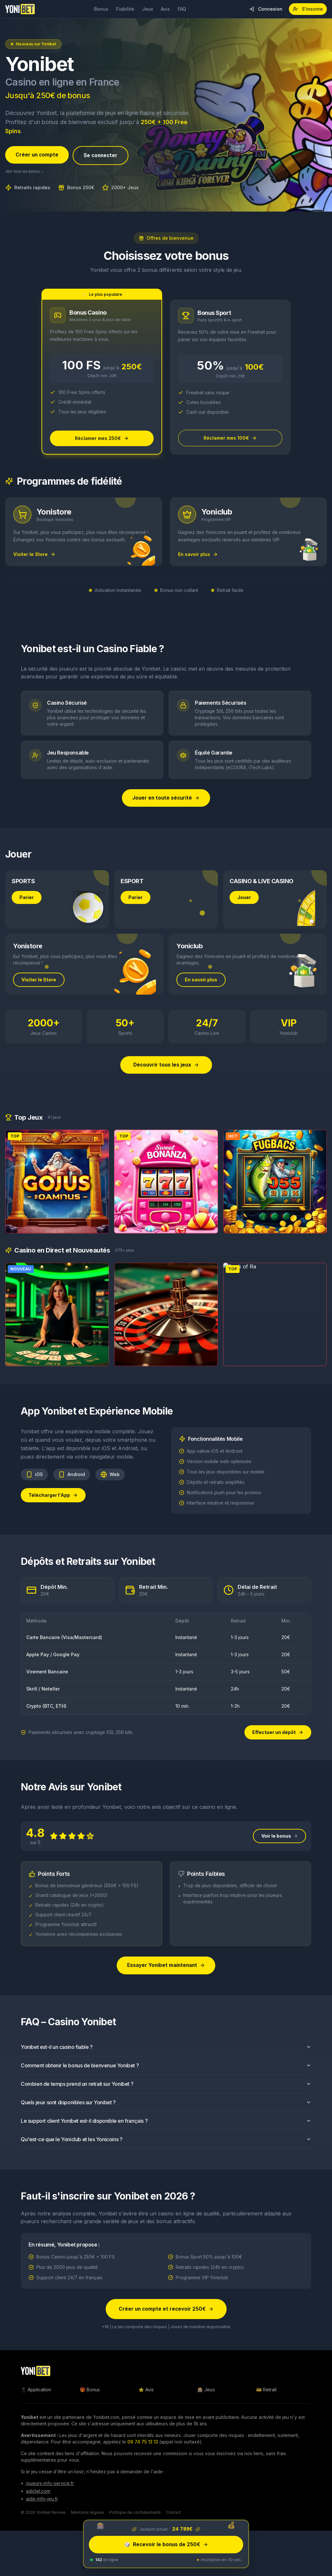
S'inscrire (308, 9)
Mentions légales (87, 2516)
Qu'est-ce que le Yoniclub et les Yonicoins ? (166, 2152)
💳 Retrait (266, 2393)
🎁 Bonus (90, 2393)
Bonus (101, 9)
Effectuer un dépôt (277, 1735)
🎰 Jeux (206, 2393)
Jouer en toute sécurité (166, 799)
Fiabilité (125, 9)
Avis (165, 9)
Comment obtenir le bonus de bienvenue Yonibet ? (166, 2078)
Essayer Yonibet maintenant (166, 1978)
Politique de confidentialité (135, 2516)
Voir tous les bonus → (24, 171)
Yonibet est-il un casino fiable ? (166, 2059)
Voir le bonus (279, 1848)
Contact (173, 2516)
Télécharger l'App (53, 1507)
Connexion (265, 9)
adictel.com (38, 2495)
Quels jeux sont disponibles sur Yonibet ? (166, 2115)
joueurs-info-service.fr (50, 2487)
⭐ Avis (146, 2393)
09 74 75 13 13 (142, 2445)
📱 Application (36, 2393)
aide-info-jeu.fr (42, 2502)
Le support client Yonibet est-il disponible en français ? (166, 2133)
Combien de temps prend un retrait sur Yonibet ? (166, 2096)
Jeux (147, 9)
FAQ (182, 9)
